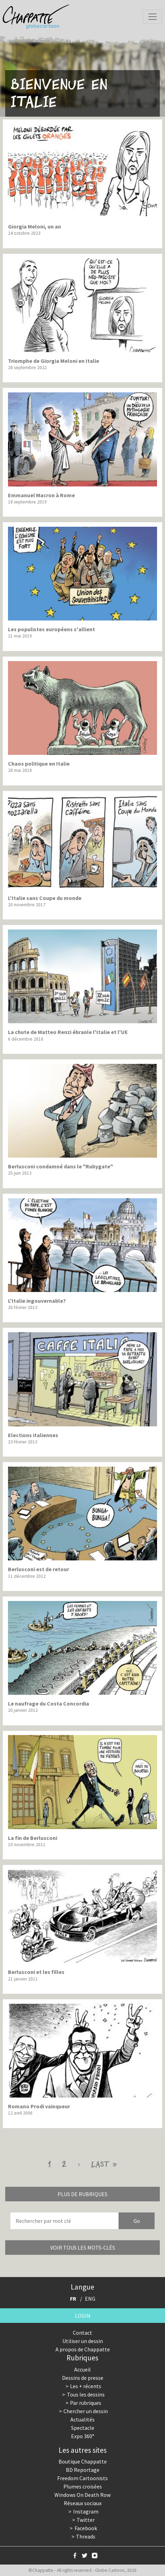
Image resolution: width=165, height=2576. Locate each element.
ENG (90, 2298)
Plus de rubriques (82, 2194)
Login (82, 2315)
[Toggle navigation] (152, 17)
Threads (85, 2536)
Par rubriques (85, 2402)
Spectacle (82, 2427)
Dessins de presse (82, 2377)
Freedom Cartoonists (82, 2478)
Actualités (82, 2419)
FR (73, 2298)
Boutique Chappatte (83, 2461)
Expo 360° (82, 2436)
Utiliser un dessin (82, 2340)
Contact (82, 2332)
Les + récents (85, 2386)
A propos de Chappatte (82, 2349)
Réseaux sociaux (83, 2503)
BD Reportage (82, 2469)
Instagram (85, 2511)
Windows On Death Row (82, 2494)
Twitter (86, 2519)
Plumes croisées (82, 2486)
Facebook (86, 2528)
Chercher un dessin (85, 2411)
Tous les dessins (86, 2394)
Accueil (82, 2369)
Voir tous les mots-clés (82, 2247)
